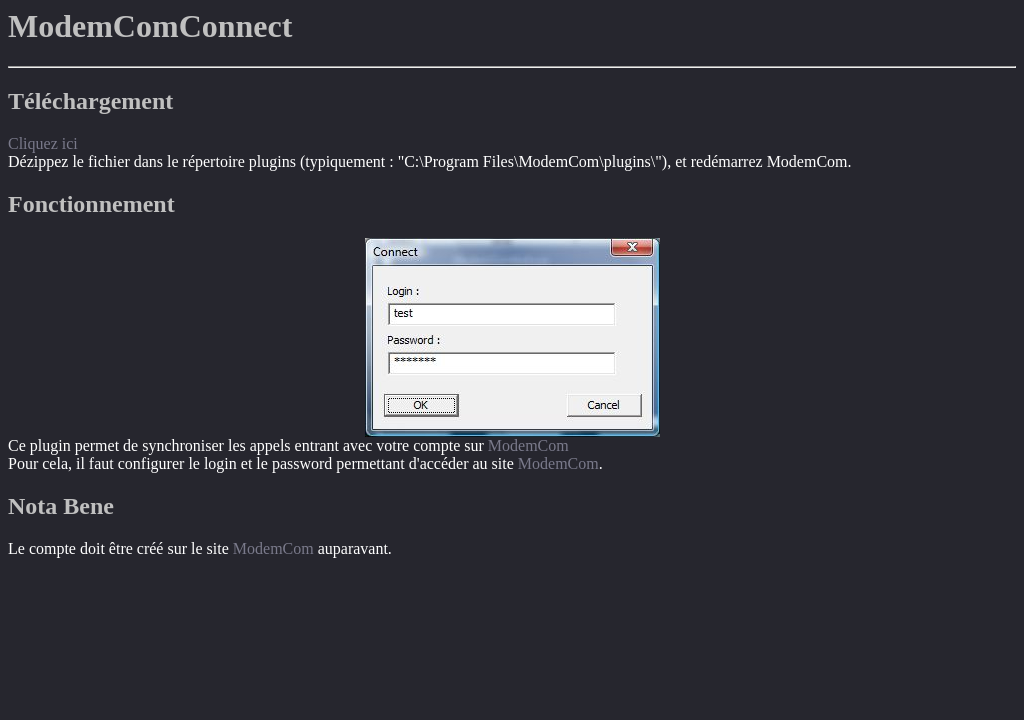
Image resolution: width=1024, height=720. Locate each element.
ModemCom (528, 445)
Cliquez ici (43, 143)
